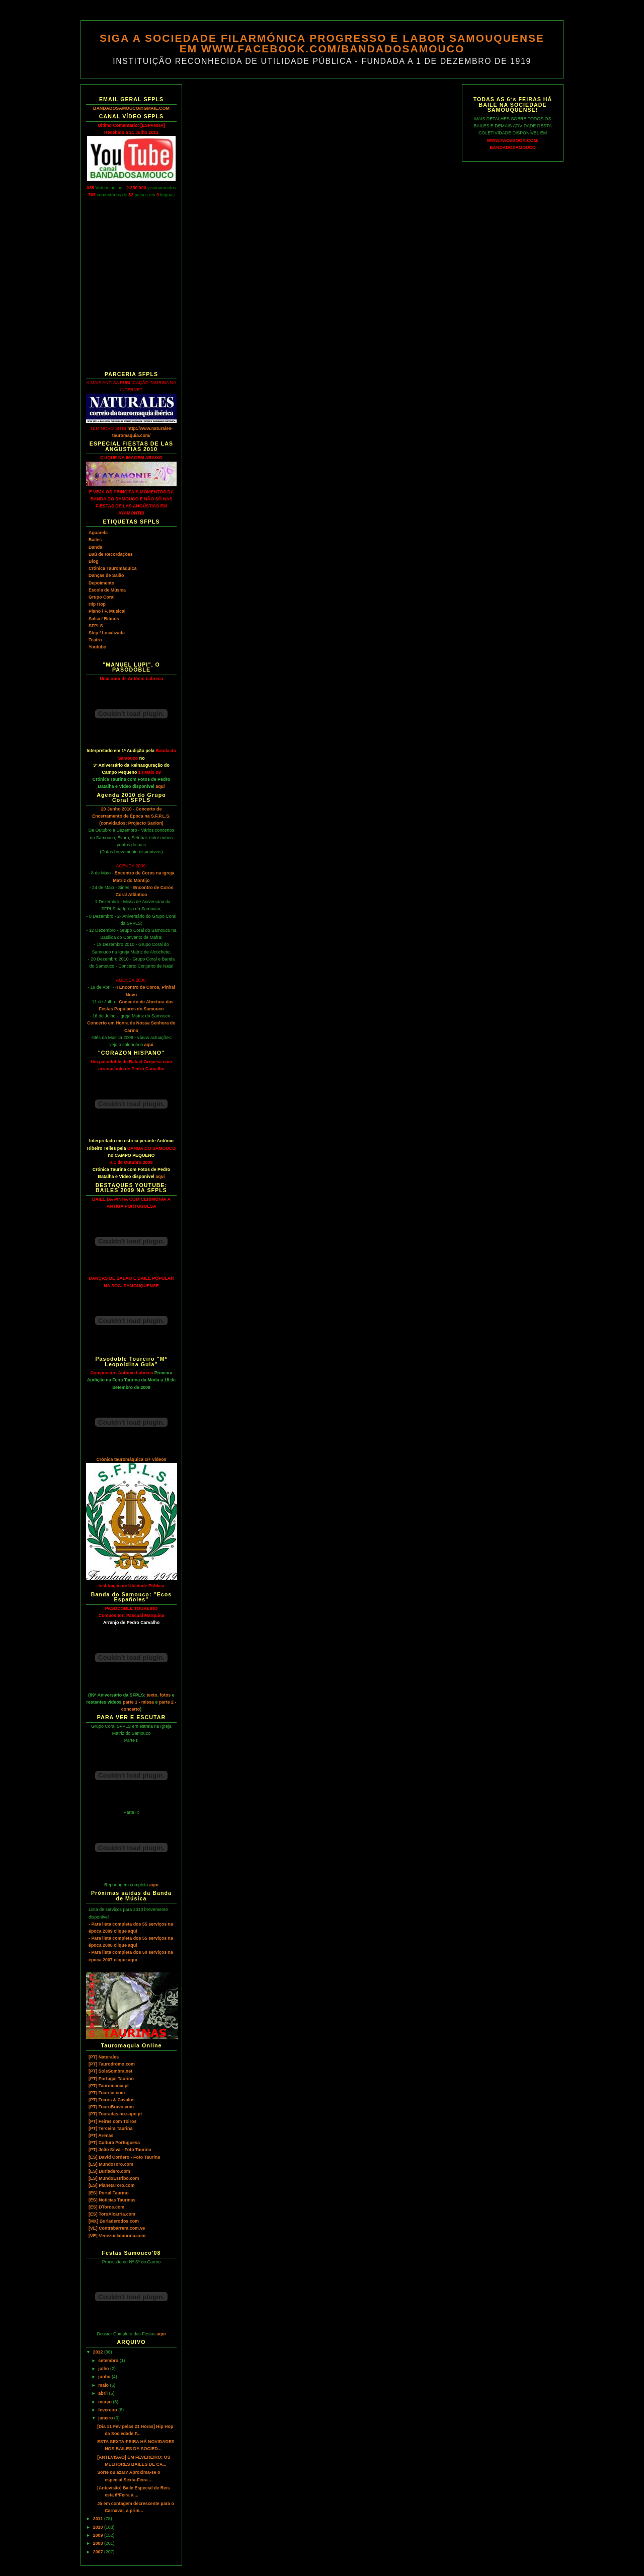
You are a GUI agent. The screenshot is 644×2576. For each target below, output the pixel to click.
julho (104, 2368)
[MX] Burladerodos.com (114, 2221)
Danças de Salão (106, 575)
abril (103, 2393)
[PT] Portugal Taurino (111, 2078)
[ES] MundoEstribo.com (114, 2178)
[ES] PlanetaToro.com (111, 2185)
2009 (98, 2535)
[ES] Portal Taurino (109, 2192)
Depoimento (101, 582)
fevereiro (108, 2409)
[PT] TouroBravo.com (111, 2106)
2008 (98, 2543)
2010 (98, 2527)
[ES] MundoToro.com (111, 2164)
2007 (98, 2551)
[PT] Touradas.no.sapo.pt (115, 2113)
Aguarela (98, 532)
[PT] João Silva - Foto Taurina (120, 2149)
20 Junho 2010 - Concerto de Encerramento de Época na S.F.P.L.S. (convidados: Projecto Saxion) (131, 816)
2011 (98, 2518)
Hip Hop (97, 604)
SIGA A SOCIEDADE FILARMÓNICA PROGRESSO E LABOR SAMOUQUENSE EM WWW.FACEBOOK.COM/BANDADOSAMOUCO (322, 43)
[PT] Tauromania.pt (109, 2085)
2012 (98, 2351)
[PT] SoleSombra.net (110, 2071)
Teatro (95, 639)
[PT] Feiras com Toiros (112, 2121)
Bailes (95, 539)
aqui (160, 786)
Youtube (97, 646)
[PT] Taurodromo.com (112, 2064)
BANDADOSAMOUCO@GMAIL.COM (131, 108)
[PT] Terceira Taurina (110, 2128)
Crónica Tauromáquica (112, 568)
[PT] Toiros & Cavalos (111, 2099)
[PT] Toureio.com (107, 2092)
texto (152, 1695)
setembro (108, 2360)
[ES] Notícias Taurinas (112, 2199)
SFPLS (96, 625)
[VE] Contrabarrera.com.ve (117, 2228)
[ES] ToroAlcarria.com (112, 2214)
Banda (95, 547)
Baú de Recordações (111, 554)
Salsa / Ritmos (104, 618)
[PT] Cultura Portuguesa (114, 2142)
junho (105, 2376)
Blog (94, 561)
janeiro (106, 2417)
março (105, 2401)
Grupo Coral (102, 597)
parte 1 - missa (138, 1702)
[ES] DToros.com (106, 2207)
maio (104, 2385)
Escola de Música (107, 590)
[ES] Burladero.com (109, 2171)
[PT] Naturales (104, 2056)
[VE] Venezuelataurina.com (117, 2235)
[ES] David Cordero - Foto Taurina (124, 2157)
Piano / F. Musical (107, 611)
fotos (165, 1695)
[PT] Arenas (101, 2135)
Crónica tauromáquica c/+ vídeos (131, 1459)
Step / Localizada (107, 632)
